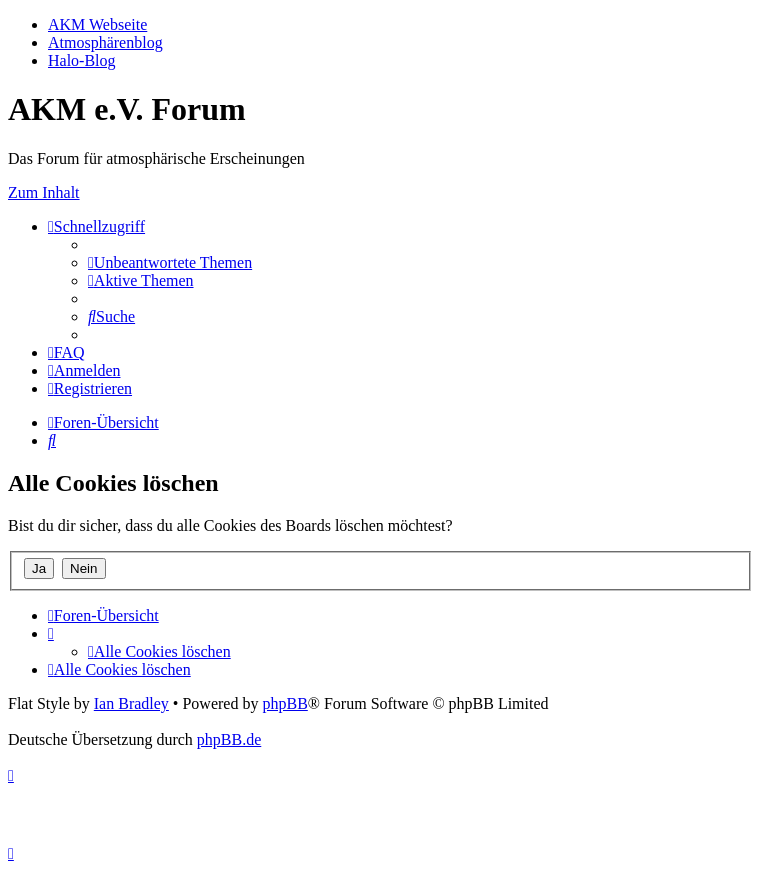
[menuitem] (170, 262)
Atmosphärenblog (105, 42)
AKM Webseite (97, 24)
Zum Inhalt (44, 192)
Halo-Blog (82, 60)
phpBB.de (229, 739)
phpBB (284, 703)
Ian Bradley (131, 703)
